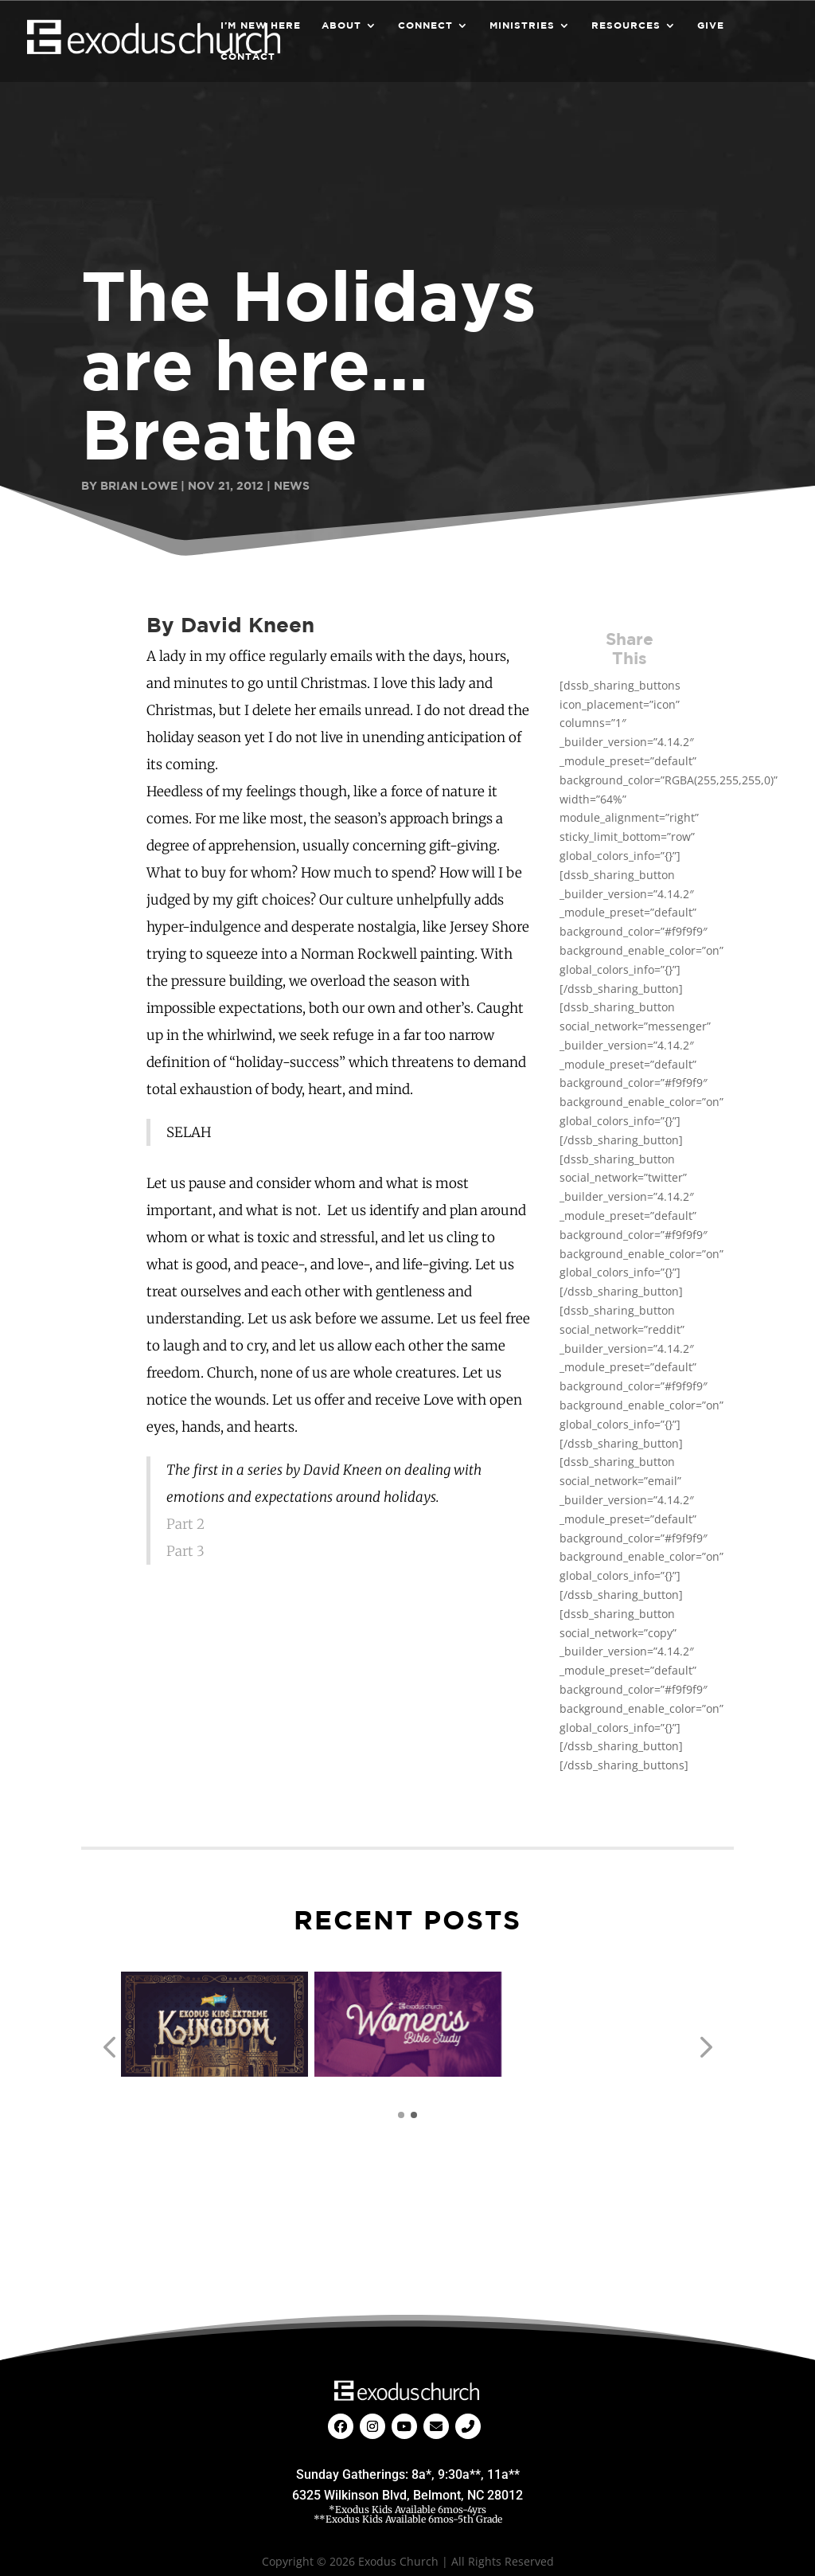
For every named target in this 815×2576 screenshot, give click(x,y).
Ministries (522, 25)
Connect (425, 25)
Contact (247, 56)
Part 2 (185, 1524)
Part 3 (185, 1551)
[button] (109, 2047)
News (292, 485)
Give (710, 25)
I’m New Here (260, 25)
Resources (626, 25)
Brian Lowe (138, 485)
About (341, 25)
